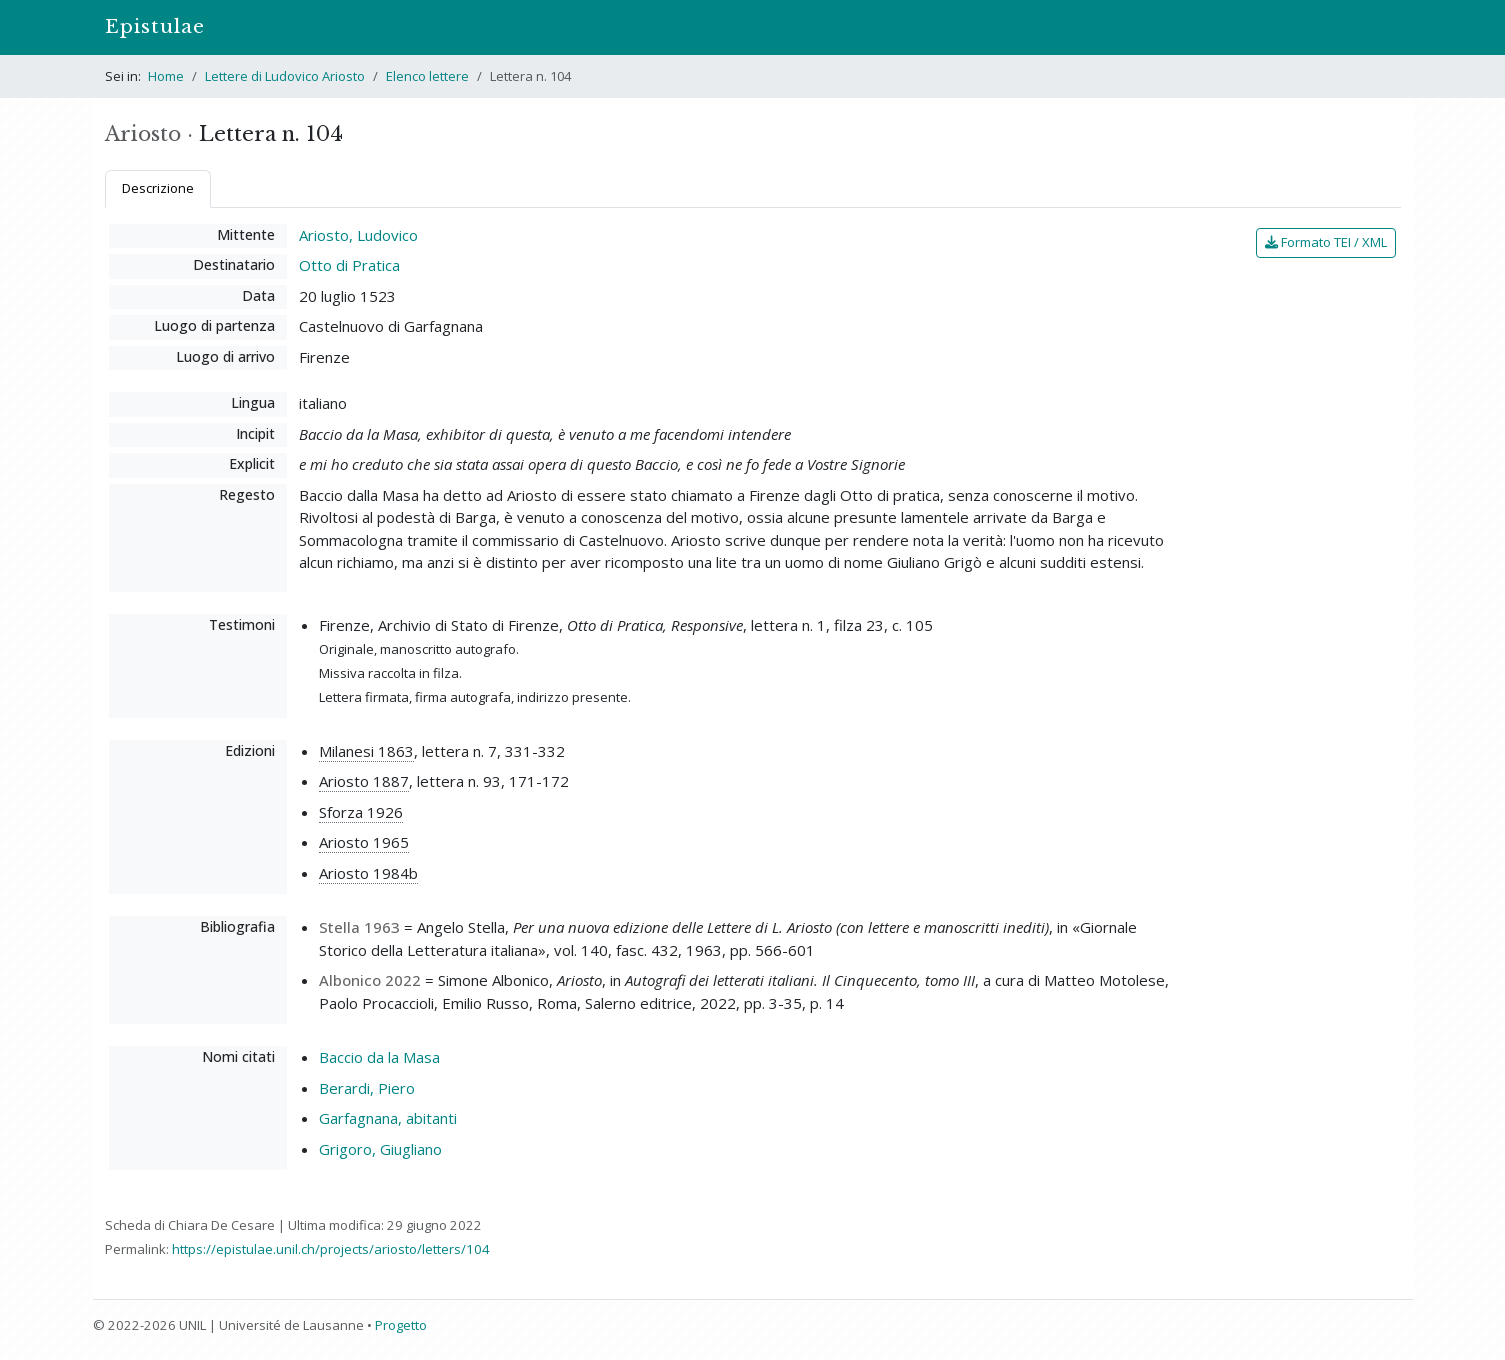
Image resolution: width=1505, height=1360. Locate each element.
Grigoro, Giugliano (380, 1149)
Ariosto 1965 (364, 842)
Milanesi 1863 (366, 751)
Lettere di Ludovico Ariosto (285, 76)
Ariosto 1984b (368, 873)
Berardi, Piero (367, 1088)
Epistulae (155, 26)
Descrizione (158, 188)
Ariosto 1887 (364, 781)
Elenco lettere (427, 76)
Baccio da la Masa (379, 1057)
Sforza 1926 (361, 812)
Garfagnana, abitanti (388, 1118)
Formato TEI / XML (1326, 242)
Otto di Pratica (349, 265)
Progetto (401, 1325)
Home (166, 76)
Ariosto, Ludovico (358, 235)
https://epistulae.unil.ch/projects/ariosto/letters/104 (331, 1249)
